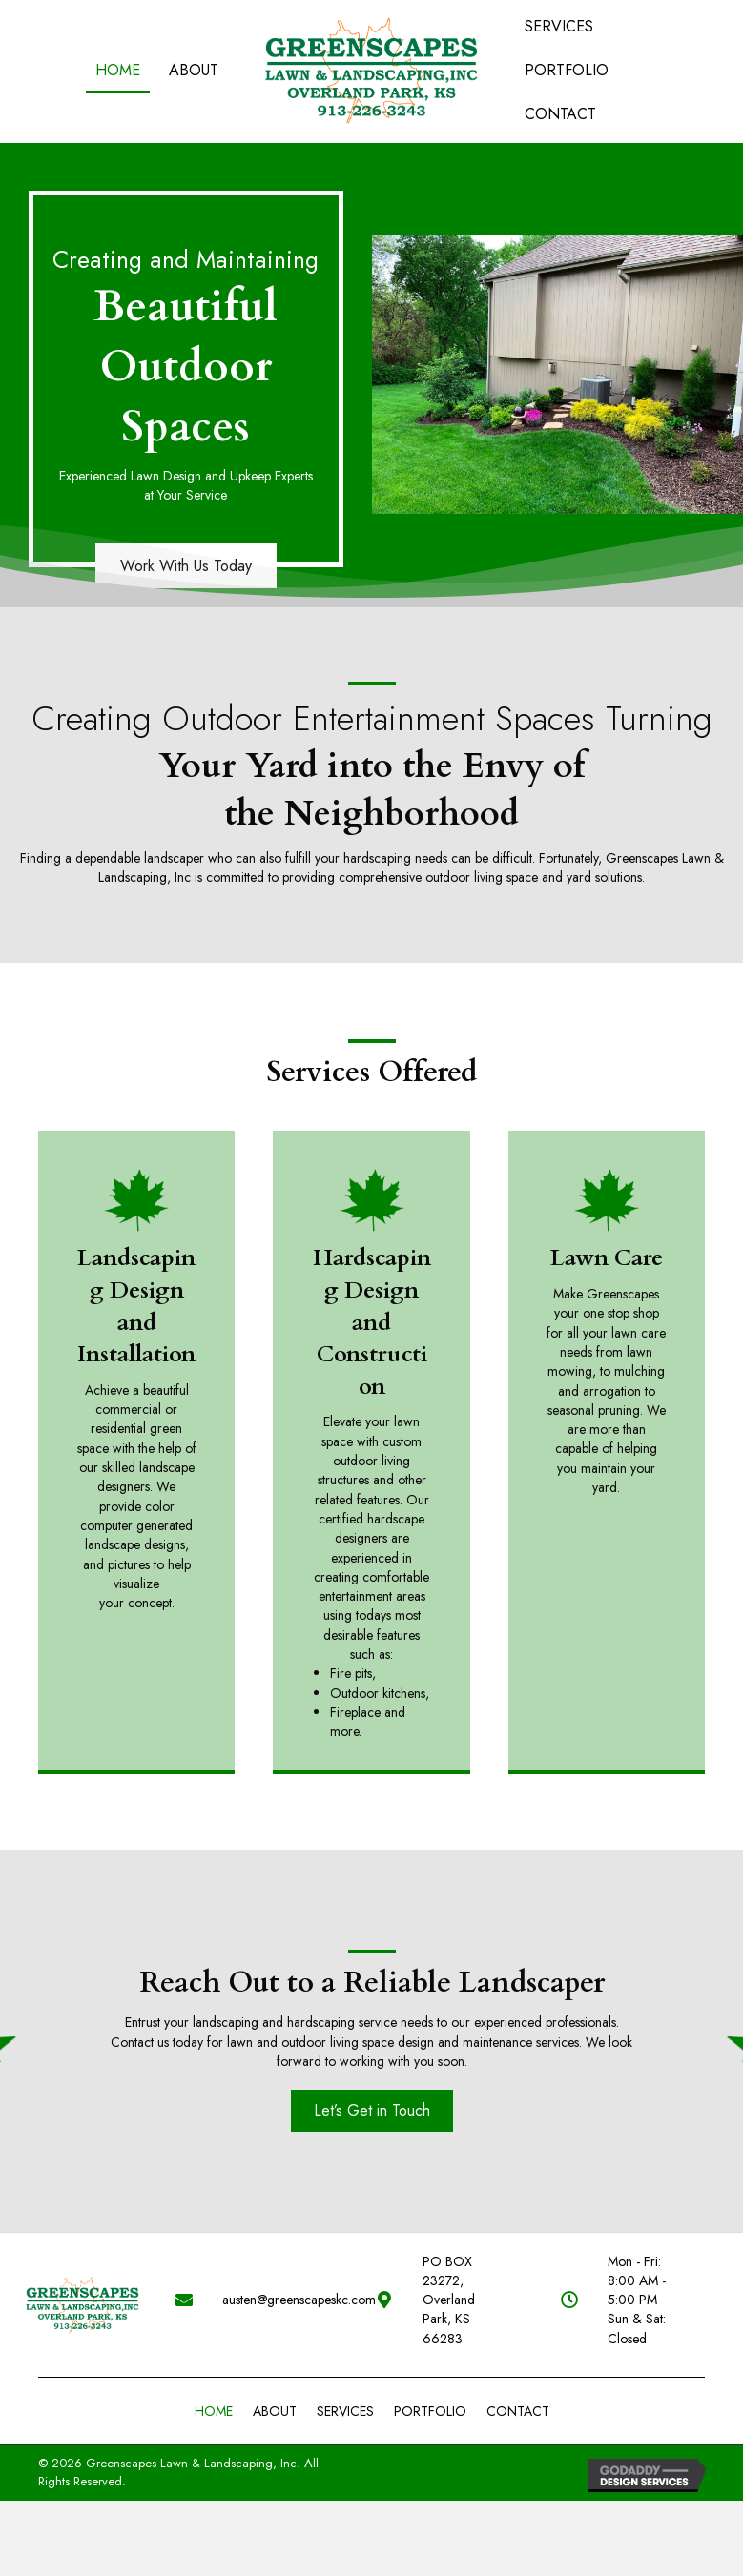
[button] (372, 2110)
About (275, 2372)
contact (517, 2372)
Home (214, 2372)
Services (345, 2372)
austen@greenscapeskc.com (280, 2280)
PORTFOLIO (430, 2372)
